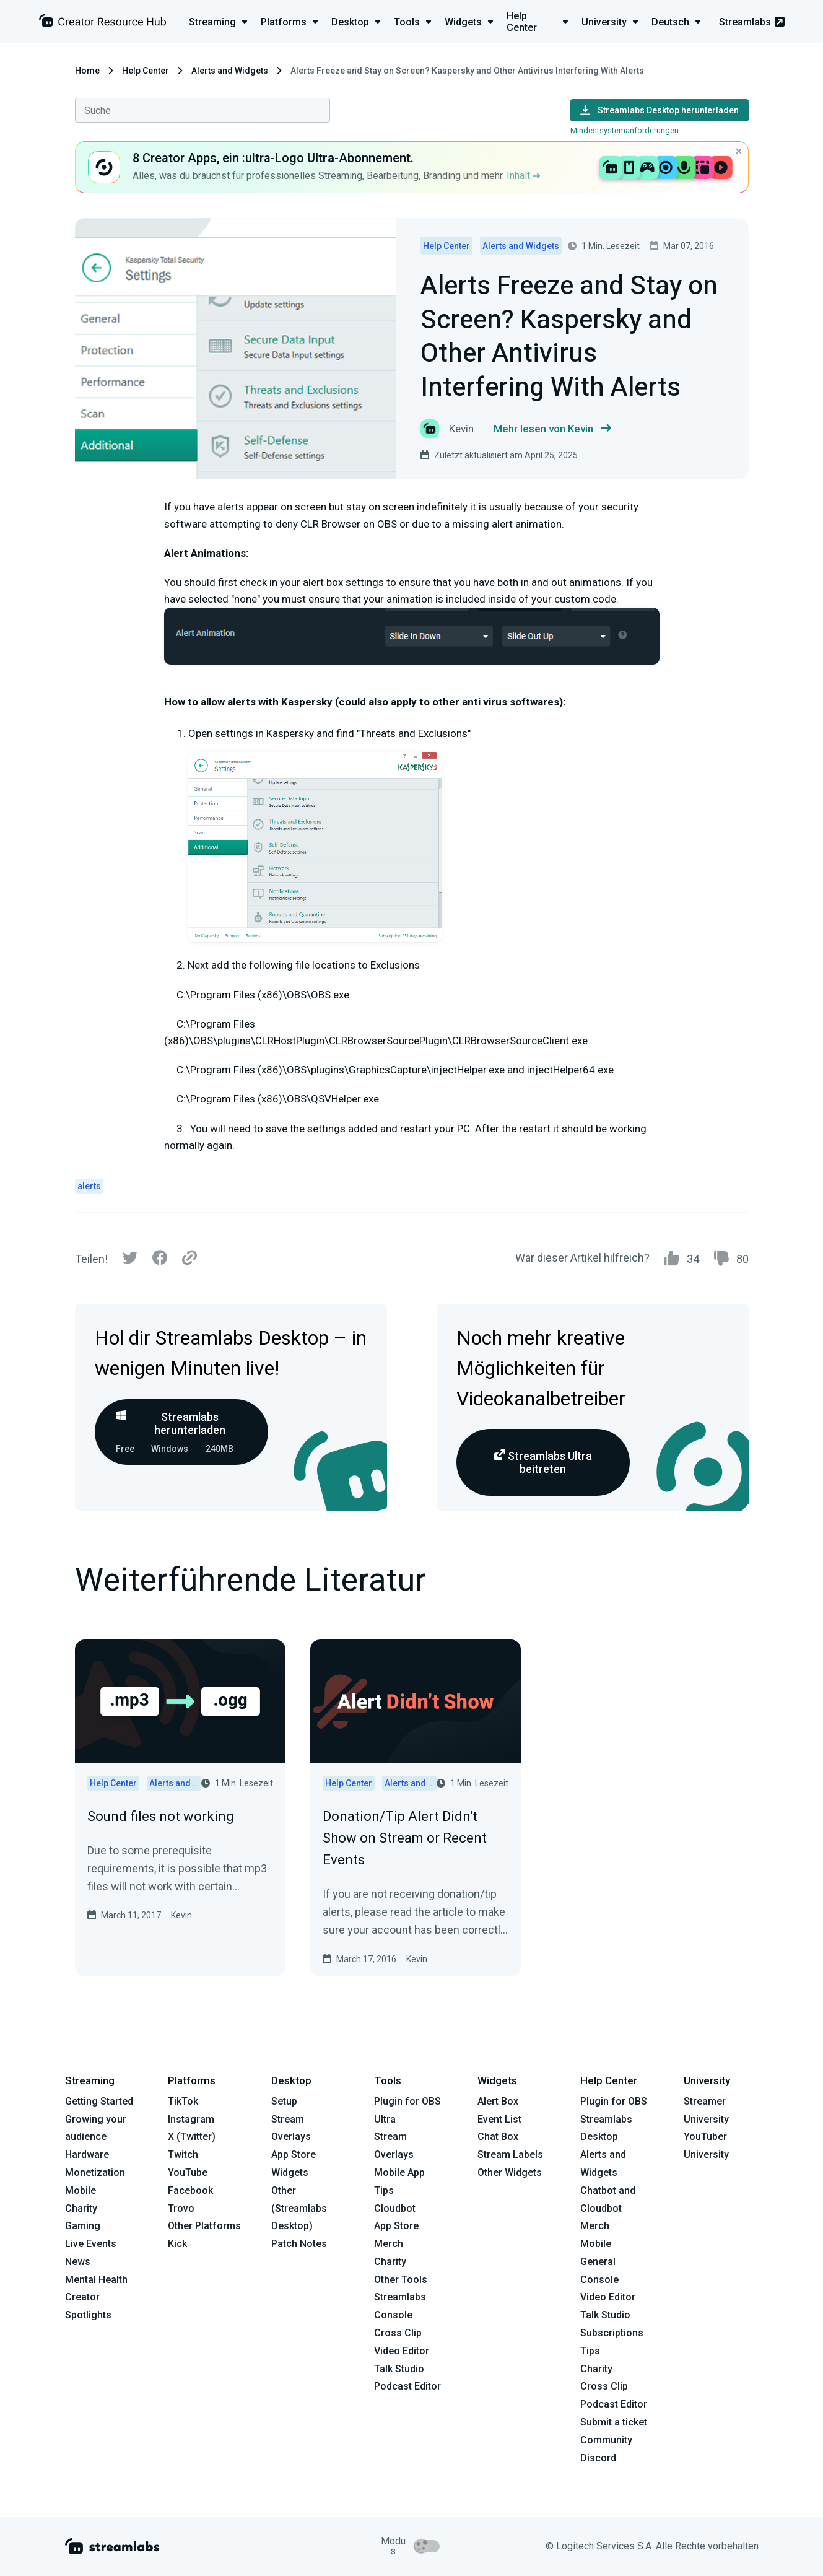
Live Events (90, 2244)
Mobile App (399, 2172)
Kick (177, 2244)
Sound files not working (160, 1816)
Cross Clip (398, 2333)
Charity (81, 2208)
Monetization (95, 2172)
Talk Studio (399, 2369)
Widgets (289, 2172)
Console (599, 2280)
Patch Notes (299, 2244)
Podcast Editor (407, 2386)
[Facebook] (159, 1261)
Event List (499, 2119)
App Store (293, 2154)
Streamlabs (752, 22)
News (77, 2262)
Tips (384, 2190)
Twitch (183, 2154)
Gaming (82, 2226)
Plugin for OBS (407, 2101)
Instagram (191, 2119)
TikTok (183, 2101)
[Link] (189, 1259)
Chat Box (497, 2136)
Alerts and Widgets (229, 71)
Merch (388, 2244)
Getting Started (99, 2101)
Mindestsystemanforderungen (624, 130)
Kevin (181, 1915)
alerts (89, 1186)
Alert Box (497, 2101)
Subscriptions (611, 2333)
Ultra (385, 2119)
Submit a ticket (613, 2422)
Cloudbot (395, 2208)
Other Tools (400, 2280)
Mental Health (96, 2280)
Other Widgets (509, 2172)
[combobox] (202, 110)
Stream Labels (510, 2154)
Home (87, 71)
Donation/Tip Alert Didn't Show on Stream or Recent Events (405, 1838)
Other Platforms (204, 2226)
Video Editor (401, 2351)
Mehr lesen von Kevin (552, 428)
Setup (284, 2101)
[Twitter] (130, 1261)
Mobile (80, 2190)
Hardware (87, 2154)
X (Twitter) (192, 2136)
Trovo (181, 2208)
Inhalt (523, 175)
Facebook (190, 2190)
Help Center (145, 71)
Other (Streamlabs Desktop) (299, 2208)
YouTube (187, 2172)
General (598, 2262)
